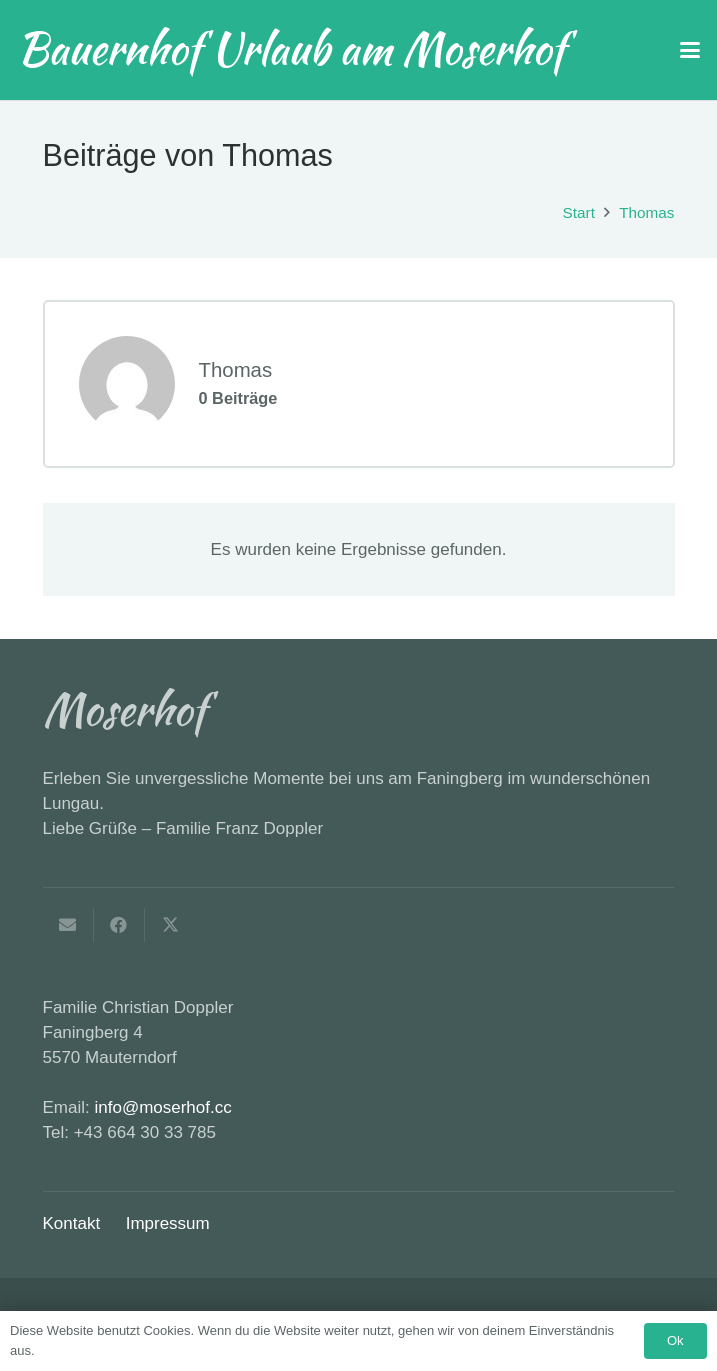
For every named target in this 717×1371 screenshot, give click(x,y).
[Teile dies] (119, 925)
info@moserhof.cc (162, 1107)
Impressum (168, 1223)
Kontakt (72, 1223)
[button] (689, 50)
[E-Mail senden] (68, 925)
